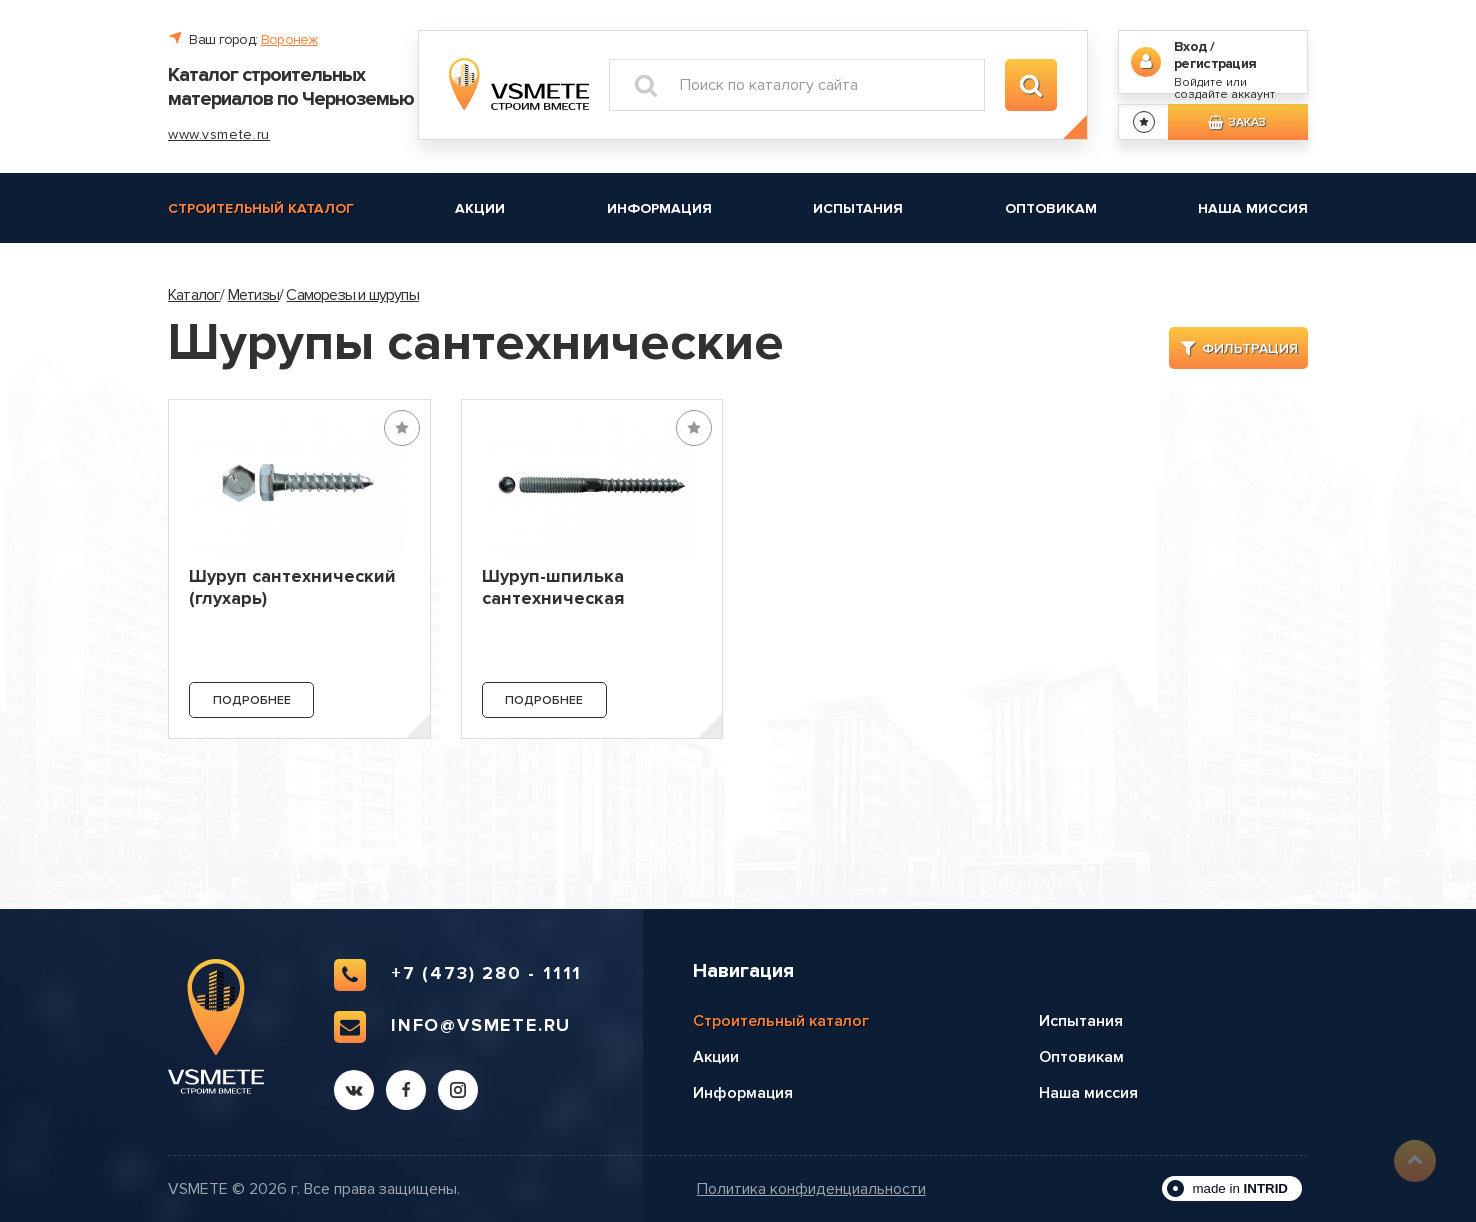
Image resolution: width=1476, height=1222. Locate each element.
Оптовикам (1051, 208)
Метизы (253, 295)
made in (1240, 1188)
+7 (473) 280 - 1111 (458, 975)
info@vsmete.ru (452, 1027)
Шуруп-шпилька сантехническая (553, 587)
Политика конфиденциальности (811, 1189)
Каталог (194, 295)
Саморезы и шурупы (352, 295)
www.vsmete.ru (219, 134)
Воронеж (289, 39)
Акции (480, 208)
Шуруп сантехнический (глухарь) (292, 587)
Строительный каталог (261, 208)
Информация (659, 208)
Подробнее (252, 700)
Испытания (858, 208)
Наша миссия (1253, 208)
